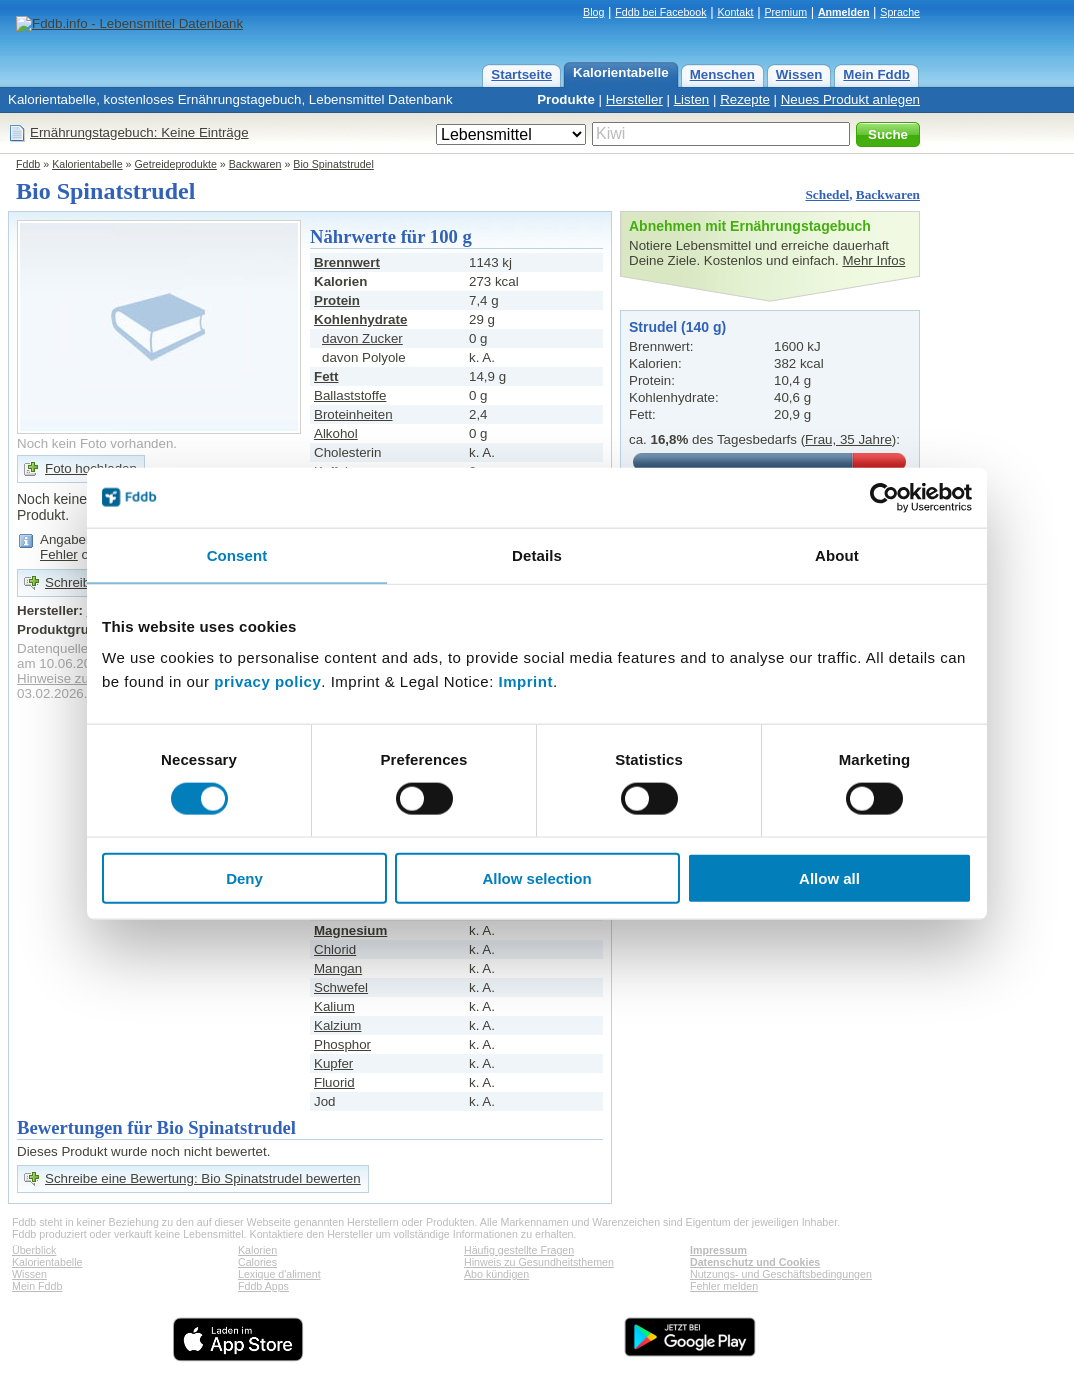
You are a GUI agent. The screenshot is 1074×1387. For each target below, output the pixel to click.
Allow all (829, 878)
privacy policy (267, 681)
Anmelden (844, 12)
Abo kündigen (496, 1274)
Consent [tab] (237, 554)
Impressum (718, 1250)
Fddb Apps (263, 1286)
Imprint (526, 681)
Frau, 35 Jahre (848, 439)
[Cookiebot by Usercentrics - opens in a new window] (884, 497)
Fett (326, 376)
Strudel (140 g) (677, 327)
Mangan (338, 968)
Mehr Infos (873, 260)
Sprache (900, 12)
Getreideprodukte (176, 164)
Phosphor (342, 1044)
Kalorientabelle (621, 72)
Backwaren (255, 164)
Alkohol (336, 433)
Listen (692, 99)
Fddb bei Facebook (660, 12)
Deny (244, 878)
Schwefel (341, 987)
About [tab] (837, 554)
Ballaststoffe (350, 395)
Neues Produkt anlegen (850, 99)
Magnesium (350, 930)
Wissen (799, 74)
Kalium (334, 1006)
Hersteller (634, 99)
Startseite (521, 74)
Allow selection (536, 878)
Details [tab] (537, 554)
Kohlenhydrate (360, 319)
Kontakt (735, 12)
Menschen (722, 74)
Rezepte (745, 99)
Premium (785, 12)
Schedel (827, 194)
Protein (337, 300)
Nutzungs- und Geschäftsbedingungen (781, 1274)
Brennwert (347, 262)
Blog (593, 12)
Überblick (34, 1250)
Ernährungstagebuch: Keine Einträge (139, 132)
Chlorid (335, 949)
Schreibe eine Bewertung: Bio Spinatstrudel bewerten (203, 1178)
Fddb (28, 164)
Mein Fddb (876, 74)
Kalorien (257, 1250)
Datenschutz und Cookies (755, 1262)
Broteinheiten (353, 414)
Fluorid (334, 1082)
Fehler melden (724, 1286)
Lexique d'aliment (279, 1274)
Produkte (566, 99)
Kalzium (337, 1025)
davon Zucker (362, 338)
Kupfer (333, 1063)
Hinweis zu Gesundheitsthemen (539, 1262)
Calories (257, 1262)
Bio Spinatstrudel (333, 164)
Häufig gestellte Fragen (519, 1250)
